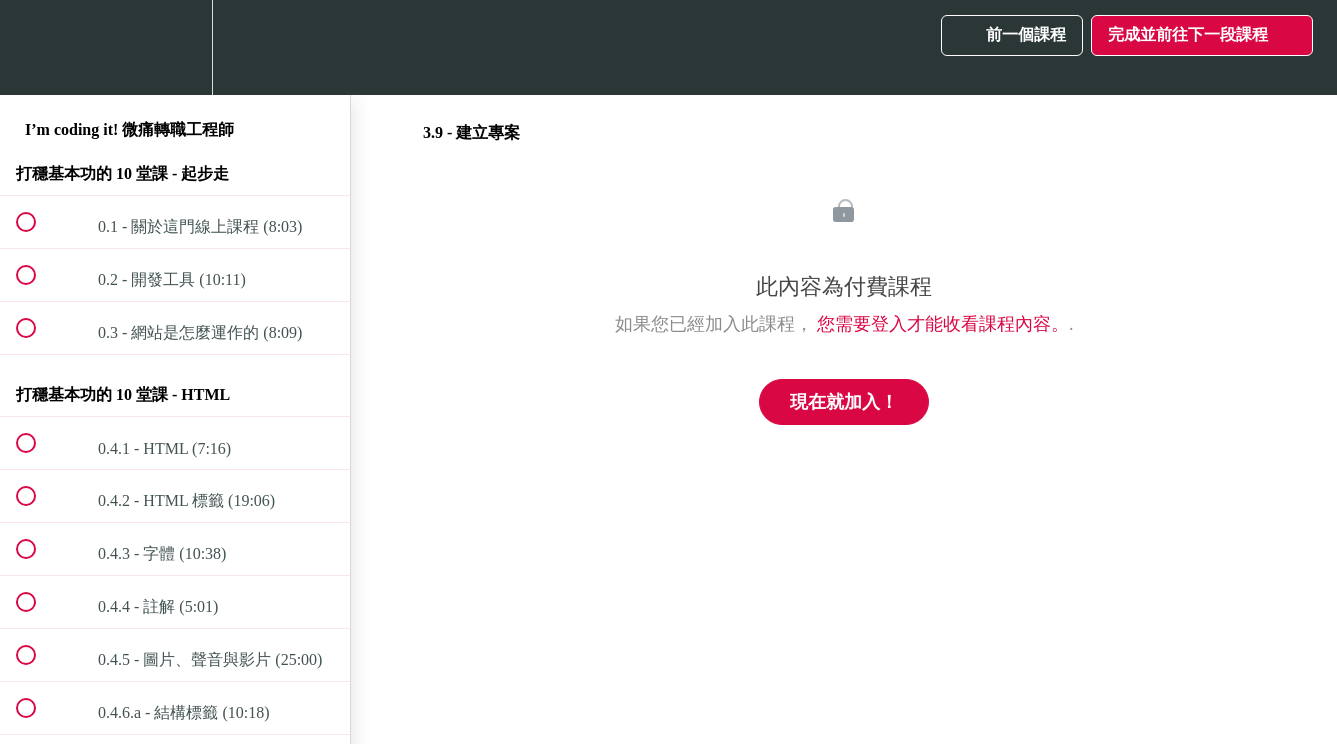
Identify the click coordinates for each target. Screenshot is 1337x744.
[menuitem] (175, 47)
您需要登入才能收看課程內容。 (943, 324)
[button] (37, 47)
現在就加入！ (844, 402)
